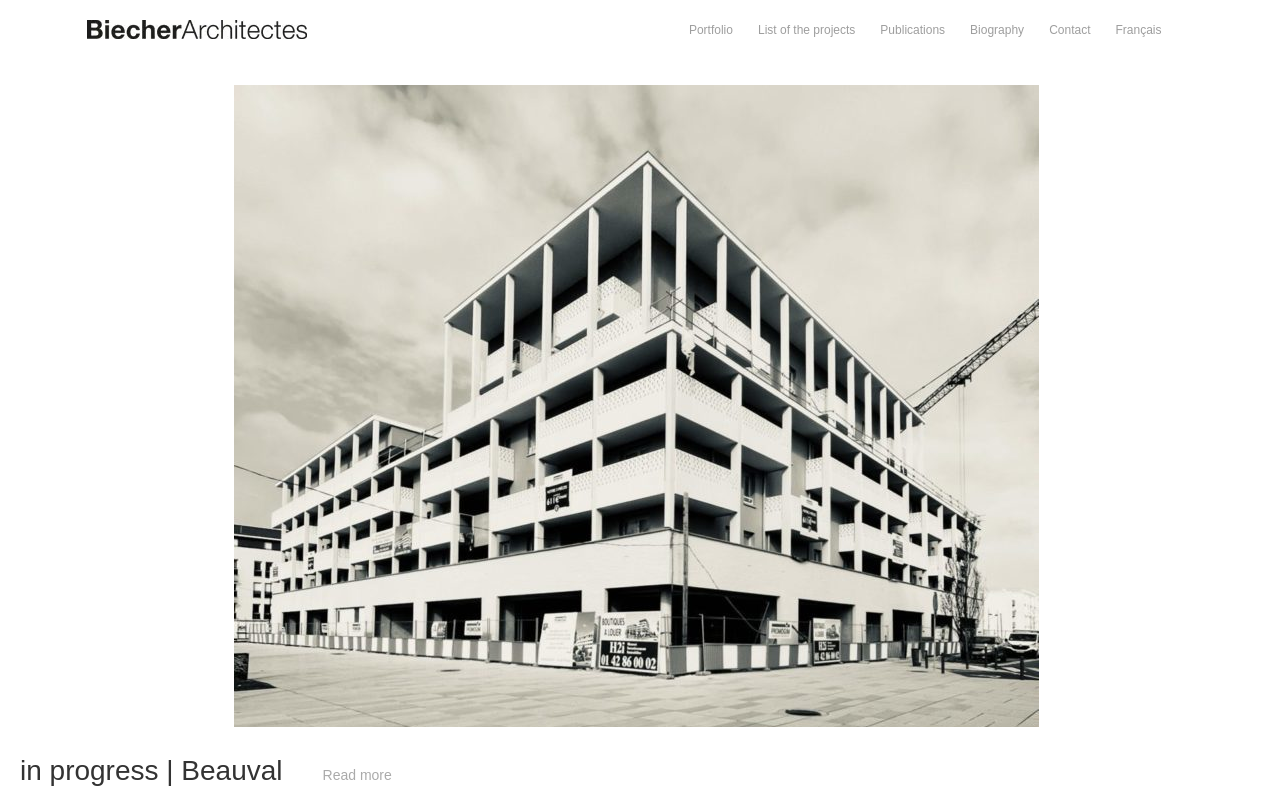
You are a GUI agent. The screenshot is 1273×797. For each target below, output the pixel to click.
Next (954, 94)
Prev (318, 94)
